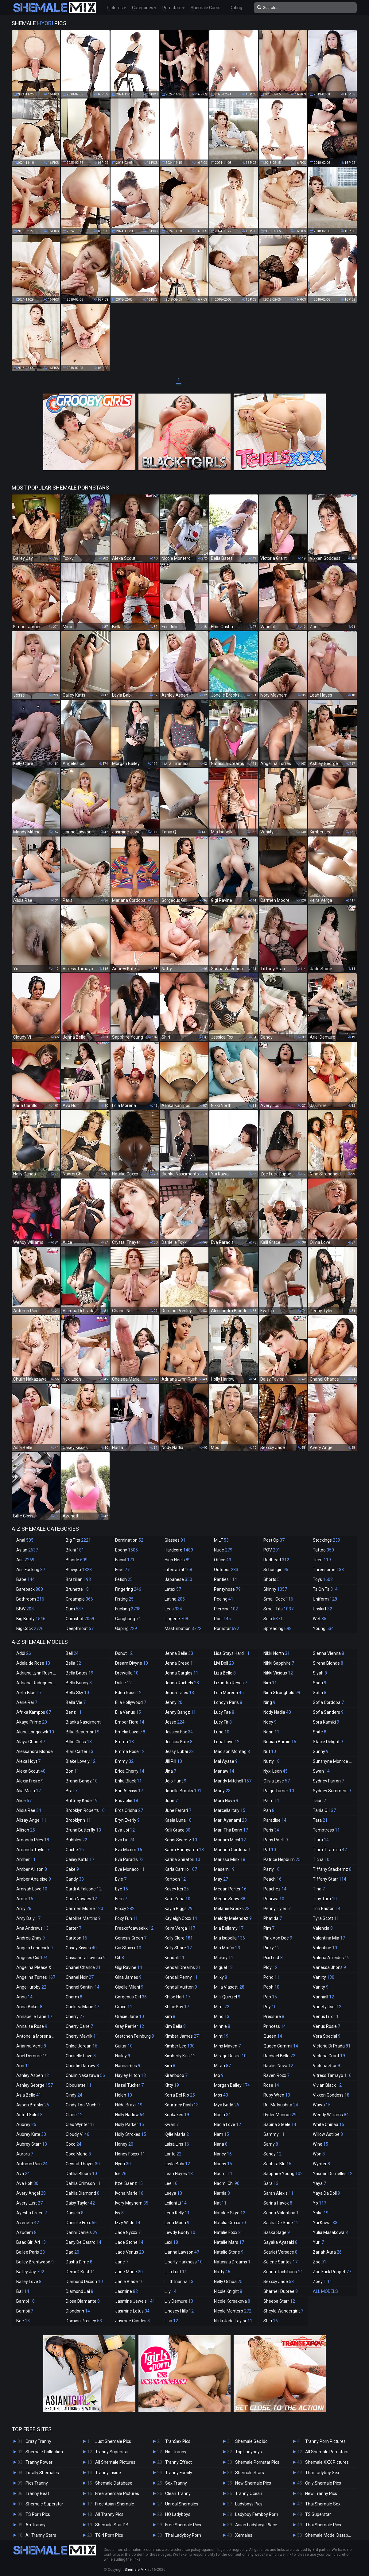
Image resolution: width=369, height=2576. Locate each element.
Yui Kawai (325, 2222)
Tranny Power (38, 2462)
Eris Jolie (126, 1800)
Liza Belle (225, 1673)
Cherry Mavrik (82, 2036)
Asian (27, 1550)
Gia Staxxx (128, 1947)
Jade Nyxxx (128, 2232)
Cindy (74, 2095)
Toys (323, 1579)
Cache (75, 1849)
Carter (73, 1928)
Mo (218, 2075)
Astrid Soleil (29, 2114)
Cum (74, 1608)
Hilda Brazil (128, 2104)
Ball (22, 2291)
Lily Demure (179, 2301)
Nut (269, 1751)
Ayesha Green (31, 2212)
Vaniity (323, 1977)
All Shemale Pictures (115, 2462)
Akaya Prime (31, 1722)
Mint (221, 2036)
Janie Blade (129, 2281)
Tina (319, 1888)
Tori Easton (326, 1908)
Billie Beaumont (82, 1731)
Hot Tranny (175, 2451)
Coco (73, 2144)
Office (222, 1559)
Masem (224, 1869)
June (171, 1800)
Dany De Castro (83, 2242)
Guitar (124, 2045)
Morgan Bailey (232, 2085)
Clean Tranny (178, 2493)
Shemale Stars (249, 2472)
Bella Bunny (79, 1682)
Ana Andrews (32, 1928)
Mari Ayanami (230, 1820)
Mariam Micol (230, 1839)
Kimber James (183, 2036)
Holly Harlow (130, 2114)
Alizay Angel (31, 1820)
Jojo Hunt (175, 1780)
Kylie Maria (178, 2134)
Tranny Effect (178, 2462)
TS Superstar (318, 2514)
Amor (24, 1898)
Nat (220, 2203)
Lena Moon (177, 2222)
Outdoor (226, 1569)
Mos (221, 2095)
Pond (271, 1977)
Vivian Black (327, 2085)
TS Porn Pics (37, 2514)
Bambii (24, 2311)
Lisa (171, 2320)
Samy (270, 2144)
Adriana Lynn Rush (37, 1673)
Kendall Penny (181, 1977)
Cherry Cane (79, 2026)
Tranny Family (178, 2472)
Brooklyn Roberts (85, 1810)
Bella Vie (76, 1702)
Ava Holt (27, 2183)
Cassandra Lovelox (86, 1957)
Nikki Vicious (278, 1673)
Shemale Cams (205, 7)
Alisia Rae (28, 1810)
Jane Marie (129, 2271)
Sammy (274, 2134)
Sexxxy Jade (278, 2281)
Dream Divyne (131, 1663)
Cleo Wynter (80, 2124)
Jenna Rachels (182, 1682)
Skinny (275, 1589)
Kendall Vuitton (181, 1987)
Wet (319, 1618)
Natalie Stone (228, 2252)
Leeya (173, 2193)
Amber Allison (31, 1869)
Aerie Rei (26, 1702)
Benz (74, 1712)
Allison (25, 1830)
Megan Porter (230, 1888)
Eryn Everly (127, 1820)
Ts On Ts (325, 1589)
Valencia (323, 1928)
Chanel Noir (80, 1977)
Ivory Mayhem (131, 2203)
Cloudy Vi (77, 2134)
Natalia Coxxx (230, 2222)
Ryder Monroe (280, 2114)
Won (319, 2153)
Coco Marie (78, 2153)
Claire (74, 2114)
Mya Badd (226, 2104)
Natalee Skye (229, 2212)
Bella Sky (77, 1692)
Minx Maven (227, 2045)
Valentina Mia (329, 1938)
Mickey (223, 1957)
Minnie (222, 2026)
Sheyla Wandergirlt (283, 2311)
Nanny (223, 2163)
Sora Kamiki (326, 1722)
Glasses (175, 1540)
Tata (320, 1820)
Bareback (29, 1589)
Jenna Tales (179, 1692)
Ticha (321, 1859)
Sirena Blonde (328, 1663)
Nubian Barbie (279, 1741)
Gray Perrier (129, 2026)
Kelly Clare (179, 1938)
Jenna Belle (179, 1653)
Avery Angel (31, 2193)
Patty (271, 1869)
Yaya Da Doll (326, 2193)
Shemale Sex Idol (252, 2441)
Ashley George (34, 2085)
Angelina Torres (35, 1977)
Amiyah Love (31, 1888)
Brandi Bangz (82, 1780)
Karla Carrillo (181, 1869)
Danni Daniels (82, 2232)
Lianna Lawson (182, 2252)
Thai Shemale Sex (322, 2503)
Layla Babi (177, 2163)
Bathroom (30, 1599)
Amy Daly (28, 1918)
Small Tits (278, 1608)
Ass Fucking (30, 1569)
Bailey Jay (30, 2271)
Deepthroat (80, 1628)
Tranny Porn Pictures (325, 2441)
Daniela (75, 2212)
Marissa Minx (229, 1859)
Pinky (271, 1947)
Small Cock (278, 1599)
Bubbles (76, 1839)
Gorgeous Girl (131, 1996)
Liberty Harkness (184, 2261)
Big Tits (78, 1540)
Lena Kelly (177, 2212)
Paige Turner (278, 1790)
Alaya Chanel (30, 1741)
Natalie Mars (229, 2242)
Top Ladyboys (248, 2451)
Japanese (178, 1579)
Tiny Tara (325, 1898)
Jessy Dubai (179, 1751)
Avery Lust (29, 2203)
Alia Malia (28, 1790)
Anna (24, 1996)
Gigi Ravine (128, 1967)
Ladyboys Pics (248, 2503)
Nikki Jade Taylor (233, 2320)
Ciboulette (78, 2085)
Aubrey (26, 2124)
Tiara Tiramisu (330, 1849)
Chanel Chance (83, 1967)
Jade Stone (129, 2242)
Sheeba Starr (279, 2301)
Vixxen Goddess (331, 2095)
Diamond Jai (79, 2291)
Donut (124, 1653)
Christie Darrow (82, 2065)
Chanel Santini (82, 1987)
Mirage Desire (230, 2055)
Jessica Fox (179, 1731)
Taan (319, 1800)
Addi (23, 1653)
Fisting (124, 1599)
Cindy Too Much (83, 2104)
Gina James (128, 1977)
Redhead (276, 1559)
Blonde (76, 1559)
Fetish (124, 1579)
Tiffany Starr (329, 1879)
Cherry (75, 2016)
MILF (221, 1540)
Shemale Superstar (44, 2503)
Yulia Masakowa (330, 2232)
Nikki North (276, 1653)
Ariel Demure (32, 2055)
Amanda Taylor (32, 1849)
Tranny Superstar (112, 2451)
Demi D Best (80, 2271)
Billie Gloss (79, 1741)
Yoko (320, 2212)
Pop (270, 1996)
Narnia (222, 2193)
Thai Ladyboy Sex (322, 2472)
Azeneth (27, 2222)
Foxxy (124, 1908)
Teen (322, 1559)
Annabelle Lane (34, 2016)
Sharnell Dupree (280, 2291)
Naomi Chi (226, 2183)
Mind (221, 2016)
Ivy (119, 2212)
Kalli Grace (177, 1830)
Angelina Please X (36, 1967)
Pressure (273, 2016)
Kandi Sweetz (181, 1839)
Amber (26, 1859)
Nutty (271, 1761)
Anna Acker (29, 2006)
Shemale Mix (135, 2569)
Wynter (321, 2163)
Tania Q (324, 1810)
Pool (222, 1618)
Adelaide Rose (33, 1663)
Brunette (78, 1589)
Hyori (123, 2163)
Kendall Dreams (183, 1967)
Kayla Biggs (178, 1908)
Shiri (270, 2320)
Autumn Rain (32, 2163)
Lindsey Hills (179, 2311)
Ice (120, 2173)
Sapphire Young (283, 2173)
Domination (129, 1540)
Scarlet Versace (280, 2252)
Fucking (128, 1608)
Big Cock (30, 1628)
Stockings (326, 1540)
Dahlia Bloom (81, 2173)
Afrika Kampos (33, 1712)
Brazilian (78, 1579)
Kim (170, 2016)
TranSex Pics (177, 2441)
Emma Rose (130, 1751)
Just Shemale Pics (113, 2441)
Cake (72, 1869)
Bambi (25, 2301)
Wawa (322, 2104)
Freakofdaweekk (134, 1928)
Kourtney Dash (182, 2104)
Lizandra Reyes (230, 1682)
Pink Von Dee (277, 1938)
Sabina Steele (279, 2124)
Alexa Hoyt (28, 1761)
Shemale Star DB (111, 2524)
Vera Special (326, 2036)
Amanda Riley (32, 1839)
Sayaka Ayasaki (280, 2242)
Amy (23, 1908)
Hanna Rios (127, 2065)
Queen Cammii (280, 2045)
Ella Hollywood (130, 1702)
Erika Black (128, 1780)
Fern (121, 1898)
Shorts (272, 1579)
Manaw (224, 1771)
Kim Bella (175, 2026)
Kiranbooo (176, 2075)
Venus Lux (326, 2016)
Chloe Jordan (81, 2045)
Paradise (274, 1820)
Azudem (26, 2232)
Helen (123, 2095)
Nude (223, 1550)
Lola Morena (229, 1692)
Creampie (79, 1599)
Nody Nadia (277, 1712)
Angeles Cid (32, 1957)
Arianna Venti (31, 2045)
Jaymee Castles (132, 2320)
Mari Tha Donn (231, 1830)
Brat (71, 1790)
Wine (320, 2144)
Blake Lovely (80, 1761)
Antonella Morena (36, 2036)
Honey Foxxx (130, 2153)
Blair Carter (79, 1751)
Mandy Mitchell (232, 1780)
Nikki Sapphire (278, 1663)
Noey (270, 1722)
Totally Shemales (42, 2472)
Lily (171, 2291)
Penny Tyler (277, 1908)
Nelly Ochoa (228, 2281)
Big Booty (30, 1618)
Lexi (171, 2242)
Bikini (75, 1550)
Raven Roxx (276, 2075)
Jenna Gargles (181, 1673)
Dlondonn (78, 2311)
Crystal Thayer (83, 2163)
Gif (119, 1957)
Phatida (272, 1918)
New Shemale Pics (253, 2483)
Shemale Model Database (330, 2535)
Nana (220, 2144)
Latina (175, 1599)
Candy (75, 1879)
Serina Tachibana (283, 2271)
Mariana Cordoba (235, 1849)
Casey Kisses (81, 1947)
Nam (221, 2134)
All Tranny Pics (109, 2514)
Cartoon (76, 1938)
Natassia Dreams (234, 2261)
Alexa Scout (30, 1771)
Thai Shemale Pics (323, 2524)
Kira (170, 2065)
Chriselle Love (81, 2055)
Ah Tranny (35, 2524)
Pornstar (226, 1628)
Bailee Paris (30, 2252)
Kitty (172, 2085)
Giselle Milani (129, 1987)
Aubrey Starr (31, 2144)
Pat (269, 1849)
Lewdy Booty (180, 2232)
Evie (120, 1879)
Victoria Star (326, 2065)
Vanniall (323, 1996)
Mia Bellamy (228, 1928)
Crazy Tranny (38, 2441)
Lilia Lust (176, 2271)
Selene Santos (280, 2261)
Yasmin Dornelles (332, 2173)
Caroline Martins (83, 1918)
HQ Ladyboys (177, 2514)
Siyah (320, 1673)
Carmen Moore (84, 1908)
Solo (273, 1618)
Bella (73, 1663)
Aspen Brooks (32, 2104)
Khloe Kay (177, 2006)
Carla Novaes (81, 1898)
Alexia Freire (30, 1780)
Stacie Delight (328, 1741)
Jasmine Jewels (135, 2301)
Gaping (126, 1628)
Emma (124, 1741)
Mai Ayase (226, 1761)
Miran (222, 2065)
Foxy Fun (126, 1918)
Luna (221, 1731)
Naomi (223, 2173)
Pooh (271, 1987)
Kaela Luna (178, 1820)
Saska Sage (276, 2232)
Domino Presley (84, 2320)
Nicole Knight (228, 2291)
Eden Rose (128, 1692)
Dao (72, 2252)
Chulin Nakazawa (85, 2075)
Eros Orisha (129, 1810)
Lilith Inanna (179, 2281)
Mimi (221, 2006)
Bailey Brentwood (35, 2261)
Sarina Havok (277, 2203)
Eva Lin (124, 1839)
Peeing (223, 1599)
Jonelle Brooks (183, 1790)
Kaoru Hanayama (184, 1849)
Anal (24, 1540)
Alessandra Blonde (37, 1751)
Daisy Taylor (80, 2203)
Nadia (222, 2114)
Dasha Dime (79, 2261)
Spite (319, 1731)
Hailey (122, 2055)
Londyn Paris (228, 1702)
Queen (272, 2036)
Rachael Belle (279, 2055)
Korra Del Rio (180, 2095)
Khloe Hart (177, 1996)
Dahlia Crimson (83, 2183)
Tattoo (323, 1550)
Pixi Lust (273, 1957)
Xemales (243, 2535)
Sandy (272, 2153)
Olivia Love (276, 1780)
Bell (72, 1653)
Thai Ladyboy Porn (183, 2535)
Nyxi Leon (275, 1771)
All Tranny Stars (40, 2535)
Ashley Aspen (32, 2075)
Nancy (223, 2153)
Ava (23, 2173)
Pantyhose (227, 1589)
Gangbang (128, 1618)
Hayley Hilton (130, 2075)
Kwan (172, 2124)
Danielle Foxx (81, 2222)
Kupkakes (177, 2114)
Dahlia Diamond (82, 2193)
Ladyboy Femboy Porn (256, 2514)
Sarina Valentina (283, 2212)
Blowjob (79, 1569)
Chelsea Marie (82, 2006)
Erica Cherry (129, 1771)
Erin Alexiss (129, 1790)
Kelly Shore (178, 1947)
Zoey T (322, 2281)
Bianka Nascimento (87, 1722)
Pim (268, 1928)
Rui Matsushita (280, 2104)
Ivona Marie (129, 2193)
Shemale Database (113, 2483)
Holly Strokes (130, 2134)
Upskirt (322, 1608)
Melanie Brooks (232, 1908)
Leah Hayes (179, 2173)
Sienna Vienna (328, 1653)
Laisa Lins (177, 2144)
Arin (23, 2065)
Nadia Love (227, 2124)
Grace (123, 2006)
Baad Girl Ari (31, 2242)
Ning (269, 1702)
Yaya (319, 2183)
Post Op (274, 1540)
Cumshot (80, 1618)
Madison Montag (232, 1751)
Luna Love (226, 1741)
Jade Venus (129, 2252)
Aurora (24, 2153)
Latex (173, 1589)
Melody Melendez (233, 1918)
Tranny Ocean (248, 2493)
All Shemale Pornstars (326, 2451)
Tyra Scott (326, 1918)
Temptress (326, 1830)
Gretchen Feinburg (134, 2036)
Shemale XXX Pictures (327, 2462)
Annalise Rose (31, 2026)
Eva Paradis (129, 1859)
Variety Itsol (327, 2006)
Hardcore (179, 1550)
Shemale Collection (44, 2451)
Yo (319, 2203)
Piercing (226, 1608)
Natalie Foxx (228, 2232)
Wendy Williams (331, 2114)
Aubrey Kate (31, 2134)
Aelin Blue (28, 1692)
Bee (23, 2320)
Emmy (124, 1761)
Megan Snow (229, 1898)
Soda (319, 1682)
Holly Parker (129, 2124)
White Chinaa (328, 2124)
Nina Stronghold (281, 1692)
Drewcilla (126, 1673)
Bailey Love (28, 2281)
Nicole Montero (232, 2311)
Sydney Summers (332, 1790)
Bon (72, 1771)
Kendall (174, 1957)
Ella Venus (128, 1712)
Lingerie (176, 1618)
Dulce (123, 1682)
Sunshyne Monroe (333, 1761)
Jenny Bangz (180, 1712)
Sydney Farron (328, 1780)
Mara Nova (226, 1800)
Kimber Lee (180, 2045)
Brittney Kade (82, 1800)
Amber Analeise (33, 1879)
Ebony (126, 1550)
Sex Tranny (176, 2483)
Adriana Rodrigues (37, 1682)
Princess (274, 2026)
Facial (124, 1559)
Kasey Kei (177, 1888)
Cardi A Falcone (84, 1888)
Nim (270, 1682)
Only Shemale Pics (323, 2483)
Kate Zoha (177, 1898)
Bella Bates (79, 1673)
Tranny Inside (108, 2472)
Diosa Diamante (83, 2301)
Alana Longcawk (35, 1731)
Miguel (223, 1967)
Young (323, 1628)
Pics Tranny (36, 2483)
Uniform (325, 1599)
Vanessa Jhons (329, 1967)
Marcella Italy (229, 1810)
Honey (124, 2144)
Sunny (320, 1751)
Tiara (321, 1839)
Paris (271, 1830)
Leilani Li (176, 2203)
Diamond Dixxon (84, 2281)
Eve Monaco (130, 1869)
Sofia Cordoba (328, 1702)
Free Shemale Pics (183, 2524)
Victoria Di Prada (332, 2045)
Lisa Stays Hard (232, 1653)
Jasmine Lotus (132, 2311)
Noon (271, 1731)
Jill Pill (173, 1761)
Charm (74, 1996)
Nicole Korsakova (232, 2301)
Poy (270, 2006)
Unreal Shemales (181, 2503)
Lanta (173, 2153)
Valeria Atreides (331, 1957)
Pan (268, 1810)
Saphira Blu (277, 2163)
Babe (25, 1579)
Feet (122, 1569)
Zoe (319, 2261)
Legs (173, 1608)
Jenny (173, 1702)
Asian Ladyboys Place (256, 2524)
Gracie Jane (129, 2016)
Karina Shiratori (182, 1859)
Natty (222, 2271)
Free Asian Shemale (114, 2503)
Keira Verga (180, 1928)
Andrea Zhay (30, 1938)
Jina (170, 1771)
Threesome (328, 1569)
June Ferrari (178, 1810)
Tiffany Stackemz (332, 1869)
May (221, 1879)
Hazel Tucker (129, 2085)
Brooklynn (78, 1820)
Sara (270, 2183)
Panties (225, 1579)
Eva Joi (125, 1830)
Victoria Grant (329, 2055)
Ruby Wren (276, 2095)
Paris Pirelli (275, 1839)
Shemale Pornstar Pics (257, 2462)
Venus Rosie (326, 2026)
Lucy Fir (223, 1722)
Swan (321, 1771)
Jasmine (126, 2291)
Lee (171, 2183)
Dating (236, 7)
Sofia (319, 1692)
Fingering (128, 1589)
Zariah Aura (327, 2252)
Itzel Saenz (129, 2183)
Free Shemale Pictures (117, 2493)
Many (222, 1790)
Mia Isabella (229, 1938)
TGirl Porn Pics (109, 2535)
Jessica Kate (178, 1741)
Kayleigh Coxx (181, 1918)
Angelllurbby (31, 1987)
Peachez (274, 1888)
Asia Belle (28, 2095)
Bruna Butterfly (83, 1830)
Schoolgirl (275, 1569)
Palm (271, 1800)
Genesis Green (130, 1938)
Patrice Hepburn (282, 1859)
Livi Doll (224, 1663)
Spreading (277, 1628)
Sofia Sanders (328, 1712)
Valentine (325, 1947)
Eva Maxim (128, 1849)
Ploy (270, 1967)
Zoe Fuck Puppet (332, 2271)
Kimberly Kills (180, 2055)
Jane (121, 2261)
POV (271, 1550)
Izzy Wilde (127, 2222)
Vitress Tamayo (332, 2075)
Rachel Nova (278, 2065)
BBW (25, 1608)
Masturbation (183, 1628)
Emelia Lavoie (130, 1731)
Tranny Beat (37, 2493)
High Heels (178, 1559)
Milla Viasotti (229, 1987)
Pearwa (273, 1898)
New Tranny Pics (321, 2493)
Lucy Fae (224, 1712)
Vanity (320, 1987)
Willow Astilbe (328, 2134)
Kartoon (175, 1879)
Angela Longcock (34, 1947)
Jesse (174, 1722)
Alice (24, 1800)
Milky (220, 1977)
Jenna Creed (180, 1663)
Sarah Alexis (278, 2193)
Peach (272, 1879)
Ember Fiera (129, 1722)
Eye (121, 1888)
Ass (25, 1559)
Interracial (178, 1569)
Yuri (318, 2242)
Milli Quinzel (227, 1996)
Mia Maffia (227, 1947)
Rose (271, 2085)
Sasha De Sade (281, 2222)
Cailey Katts (80, 1859)
